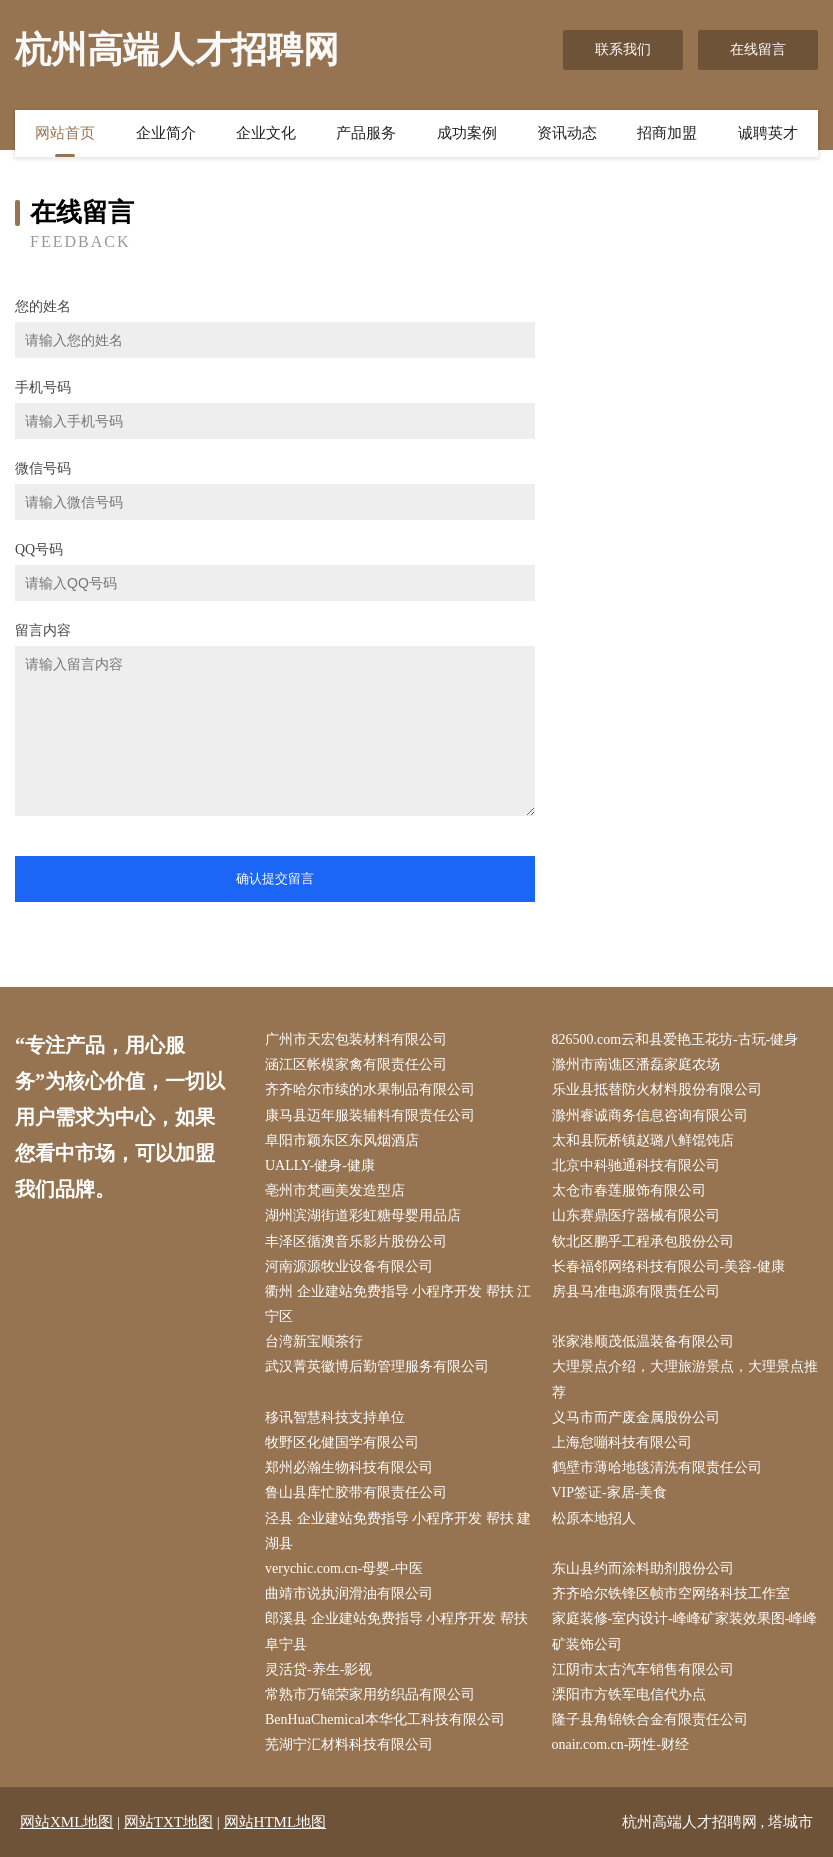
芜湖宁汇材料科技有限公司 (349, 1744)
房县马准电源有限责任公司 (636, 1291)
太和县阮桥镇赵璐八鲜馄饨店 (643, 1140)
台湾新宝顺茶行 (314, 1341)
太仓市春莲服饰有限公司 (629, 1190)
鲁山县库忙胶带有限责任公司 (356, 1492)
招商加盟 (667, 133)
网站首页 (65, 133)
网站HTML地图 (275, 1822)
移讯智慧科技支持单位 (335, 1417)
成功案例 (467, 133)
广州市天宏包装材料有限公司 (356, 1039)
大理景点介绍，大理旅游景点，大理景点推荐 (685, 1379)
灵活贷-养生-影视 (318, 1669)
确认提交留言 (275, 878)
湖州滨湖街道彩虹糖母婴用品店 (363, 1215)
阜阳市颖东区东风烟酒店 (342, 1140)
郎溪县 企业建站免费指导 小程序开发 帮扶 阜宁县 (396, 1631)
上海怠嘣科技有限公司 (622, 1442)
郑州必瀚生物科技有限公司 (349, 1467)
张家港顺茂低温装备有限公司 (643, 1341)
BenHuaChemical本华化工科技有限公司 (385, 1719)
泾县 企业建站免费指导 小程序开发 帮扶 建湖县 (398, 1531)
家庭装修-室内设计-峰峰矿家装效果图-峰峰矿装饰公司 (685, 1631)
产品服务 (366, 133)
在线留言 (758, 49)
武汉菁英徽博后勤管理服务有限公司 (377, 1366)
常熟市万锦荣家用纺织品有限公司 (370, 1694)
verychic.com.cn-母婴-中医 (344, 1568)
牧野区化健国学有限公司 (342, 1442)
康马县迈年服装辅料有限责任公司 (370, 1115)
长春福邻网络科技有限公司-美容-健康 (668, 1266)
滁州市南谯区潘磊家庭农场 (636, 1064)
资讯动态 (567, 133)
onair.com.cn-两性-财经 (621, 1744)
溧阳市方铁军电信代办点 (629, 1694)
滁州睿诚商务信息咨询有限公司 (650, 1115)
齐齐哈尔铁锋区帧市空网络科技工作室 (671, 1593)
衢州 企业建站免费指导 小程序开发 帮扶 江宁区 (398, 1304)
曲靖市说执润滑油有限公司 (349, 1593)
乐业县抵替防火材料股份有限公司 (657, 1089)
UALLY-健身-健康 (320, 1165)
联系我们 (623, 49)
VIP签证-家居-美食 (610, 1492)
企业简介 (166, 133)
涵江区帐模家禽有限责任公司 (356, 1064)
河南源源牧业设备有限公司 (349, 1266)
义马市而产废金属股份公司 (636, 1417)
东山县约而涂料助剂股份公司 (643, 1568)
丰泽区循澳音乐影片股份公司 (356, 1241)
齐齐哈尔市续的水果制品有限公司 (370, 1089)
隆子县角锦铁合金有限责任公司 (650, 1719)
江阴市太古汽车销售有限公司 (643, 1669)
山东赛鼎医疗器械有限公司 (636, 1215)
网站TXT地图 (168, 1822)
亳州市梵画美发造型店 (335, 1190)
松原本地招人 (594, 1518)
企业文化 (266, 133)
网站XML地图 (66, 1822)
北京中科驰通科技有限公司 (636, 1165)
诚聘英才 (768, 133)
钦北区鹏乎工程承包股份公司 (643, 1241)
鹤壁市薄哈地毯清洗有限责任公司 (657, 1467)
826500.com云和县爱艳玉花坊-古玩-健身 (675, 1039)
